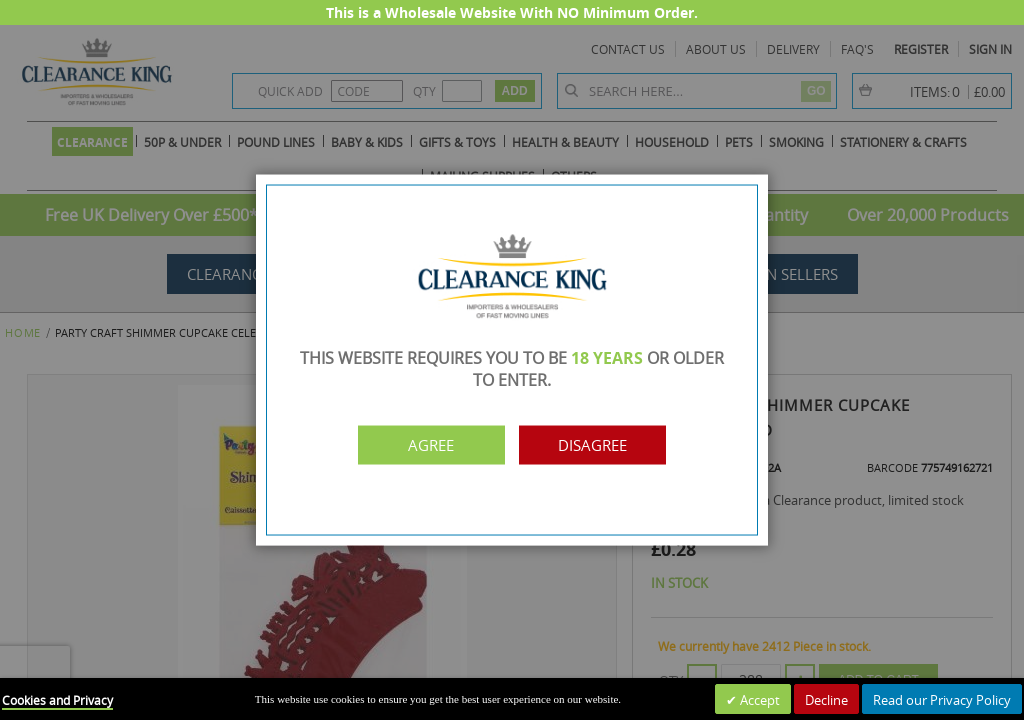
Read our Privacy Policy (942, 700)
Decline (826, 700)
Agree (425, 445)
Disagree (599, 445)
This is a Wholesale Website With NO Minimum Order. (512, 12)
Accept (758, 700)
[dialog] (512, 360)
